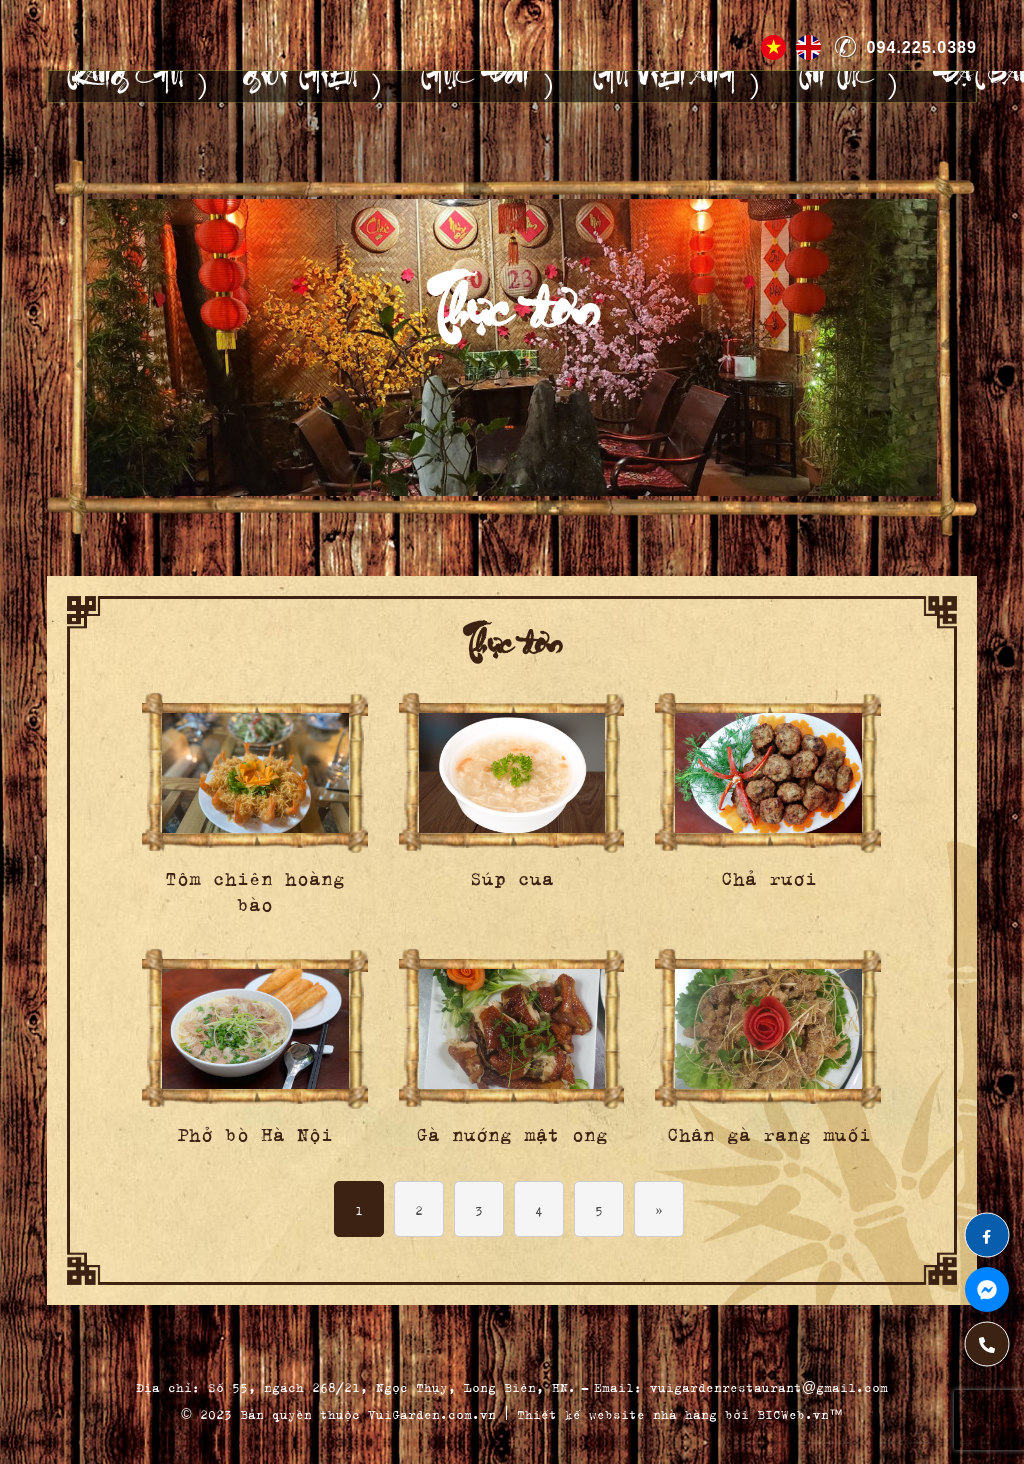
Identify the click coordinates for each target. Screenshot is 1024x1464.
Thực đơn (473, 86)
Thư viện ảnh (662, 86)
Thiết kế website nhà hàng (617, 1412)
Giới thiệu (300, 86)
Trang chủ (123, 86)
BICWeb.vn (793, 1412)
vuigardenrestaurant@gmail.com (769, 1385)
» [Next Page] (659, 1208)
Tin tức (834, 86)
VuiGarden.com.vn (432, 1412)
